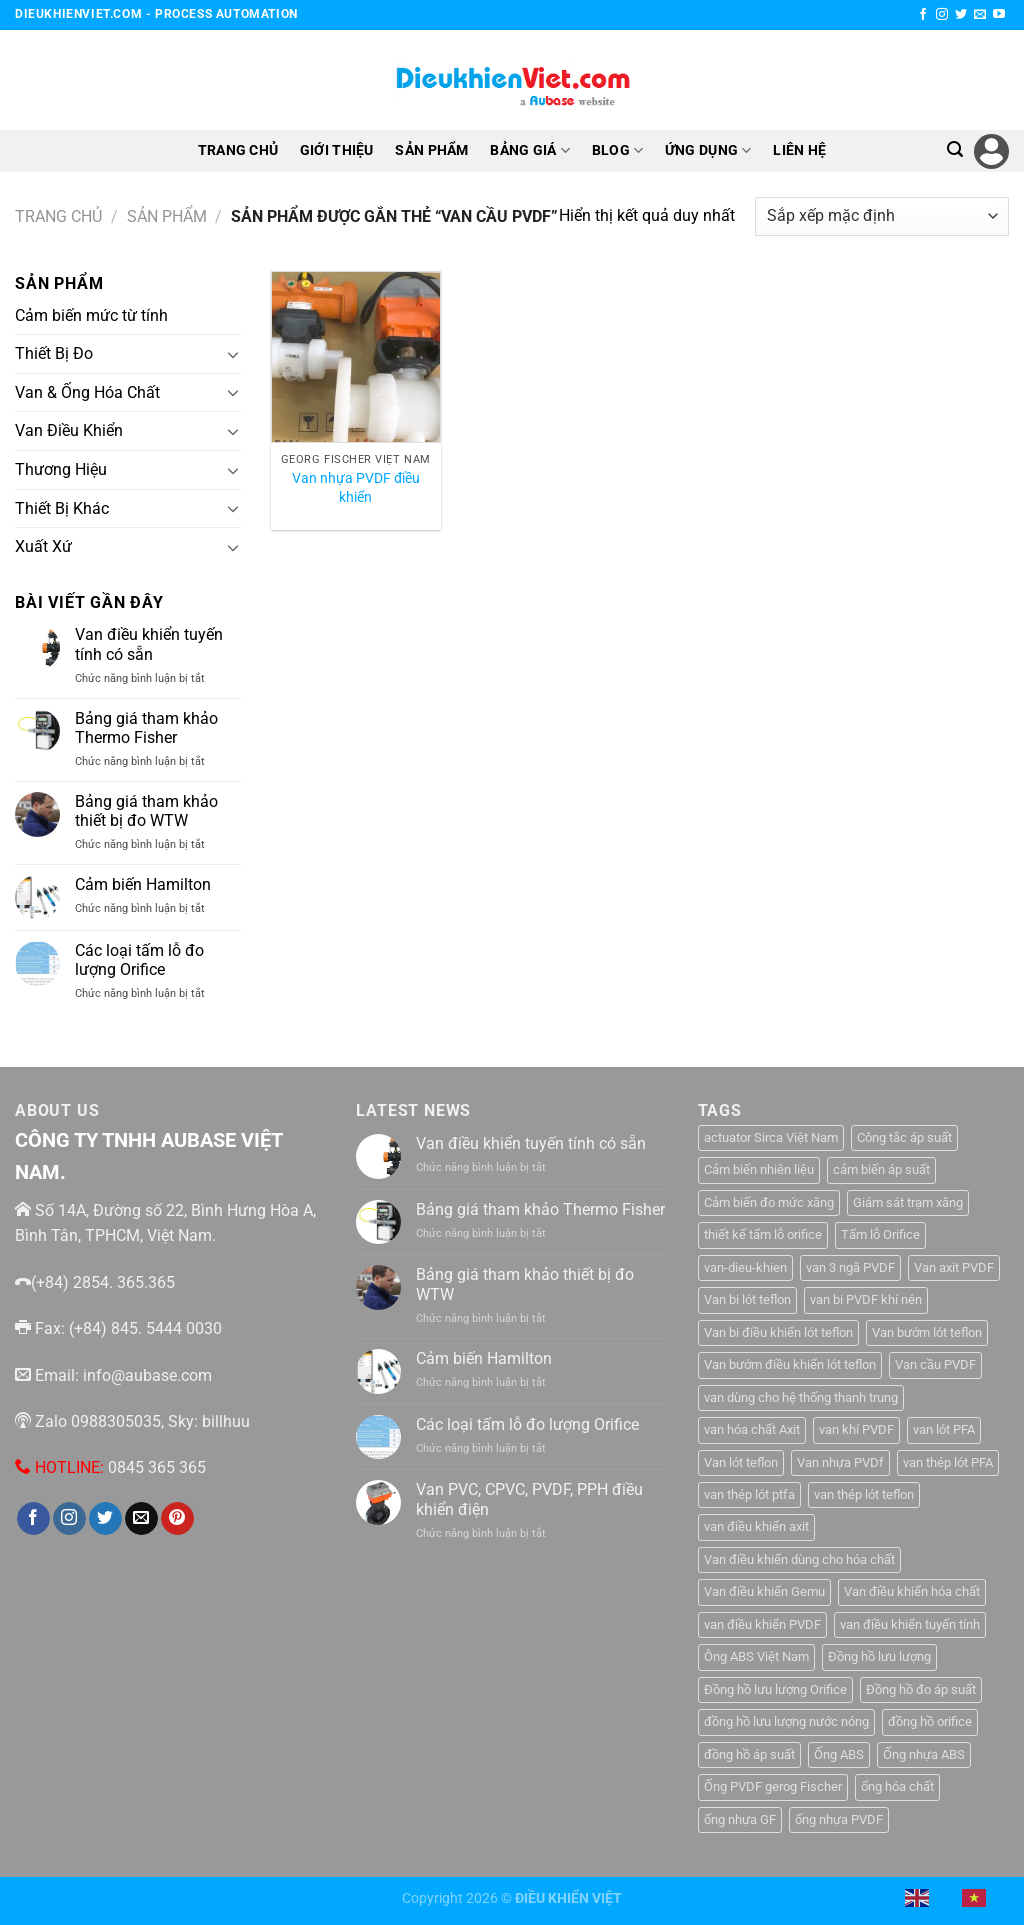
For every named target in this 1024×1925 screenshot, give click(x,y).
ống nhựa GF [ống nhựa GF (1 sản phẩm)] (740, 1819)
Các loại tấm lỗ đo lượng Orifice (139, 960)
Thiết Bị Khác (62, 507)
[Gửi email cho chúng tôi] (980, 15)
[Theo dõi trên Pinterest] (177, 1519)
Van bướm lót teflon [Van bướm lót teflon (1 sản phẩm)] (927, 1332)
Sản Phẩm (167, 216)
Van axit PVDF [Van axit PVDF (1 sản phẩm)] (954, 1267)
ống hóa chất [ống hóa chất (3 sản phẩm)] (897, 1786)
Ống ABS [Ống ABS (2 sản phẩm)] (839, 1754)
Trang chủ (58, 216)
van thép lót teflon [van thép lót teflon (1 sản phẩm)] (864, 1494)
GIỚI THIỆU (337, 150)
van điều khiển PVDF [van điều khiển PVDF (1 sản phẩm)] (762, 1624)
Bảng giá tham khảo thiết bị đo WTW (146, 811)
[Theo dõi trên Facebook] (923, 15)
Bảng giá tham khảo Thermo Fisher (146, 728)
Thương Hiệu (61, 469)
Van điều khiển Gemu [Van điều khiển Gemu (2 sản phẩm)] (764, 1591)
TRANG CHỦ (238, 150)
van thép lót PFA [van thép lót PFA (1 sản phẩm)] (948, 1462)
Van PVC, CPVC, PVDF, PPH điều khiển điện (529, 1499)
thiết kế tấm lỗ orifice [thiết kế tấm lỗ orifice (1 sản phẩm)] (763, 1234)
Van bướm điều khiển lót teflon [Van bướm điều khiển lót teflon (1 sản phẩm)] (790, 1364)
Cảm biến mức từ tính (91, 315)
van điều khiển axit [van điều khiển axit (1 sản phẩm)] (756, 1526)
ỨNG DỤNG (708, 150)
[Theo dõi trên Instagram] (942, 15)
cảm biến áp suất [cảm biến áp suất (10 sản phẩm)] (881, 1169)
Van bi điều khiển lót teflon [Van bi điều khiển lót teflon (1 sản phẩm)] (778, 1332)
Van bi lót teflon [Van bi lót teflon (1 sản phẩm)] (747, 1299)
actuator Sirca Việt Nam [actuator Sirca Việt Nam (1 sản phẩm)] (771, 1137)
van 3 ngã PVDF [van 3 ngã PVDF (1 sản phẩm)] (850, 1267)
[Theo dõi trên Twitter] (961, 15)
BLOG (618, 150)
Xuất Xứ (43, 546)
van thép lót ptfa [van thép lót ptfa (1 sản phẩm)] (749, 1494)
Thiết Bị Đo (54, 353)
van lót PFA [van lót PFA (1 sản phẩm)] (944, 1429)
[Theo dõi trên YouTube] (999, 15)
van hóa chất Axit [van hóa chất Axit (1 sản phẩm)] (752, 1429)
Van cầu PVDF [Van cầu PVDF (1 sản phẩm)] (935, 1364)
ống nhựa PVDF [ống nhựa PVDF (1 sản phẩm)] (839, 1819)
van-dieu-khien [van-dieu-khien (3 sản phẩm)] (745, 1267)
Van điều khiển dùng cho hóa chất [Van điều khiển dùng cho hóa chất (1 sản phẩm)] (799, 1559)
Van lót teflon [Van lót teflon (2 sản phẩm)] (741, 1462)
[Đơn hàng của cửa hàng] (882, 216)
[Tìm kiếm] (955, 149)
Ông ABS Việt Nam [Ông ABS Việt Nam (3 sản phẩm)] (756, 1656)
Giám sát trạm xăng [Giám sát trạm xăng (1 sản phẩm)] (908, 1202)
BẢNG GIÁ (530, 150)
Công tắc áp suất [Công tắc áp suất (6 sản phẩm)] (904, 1137)
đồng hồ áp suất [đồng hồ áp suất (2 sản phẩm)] (749, 1754)
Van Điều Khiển (69, 430)
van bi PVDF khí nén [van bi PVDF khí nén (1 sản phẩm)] (866, 1299)
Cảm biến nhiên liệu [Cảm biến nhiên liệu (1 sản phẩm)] (759, 1169)
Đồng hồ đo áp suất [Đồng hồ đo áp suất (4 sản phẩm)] (921, 1689)
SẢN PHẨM (431, 150)
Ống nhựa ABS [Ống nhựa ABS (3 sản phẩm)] (924, 1754)
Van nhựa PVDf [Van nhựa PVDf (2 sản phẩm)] (840, 1462)
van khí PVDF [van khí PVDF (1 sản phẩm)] (856, 1429)
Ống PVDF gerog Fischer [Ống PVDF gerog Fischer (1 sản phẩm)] (773, 1786)
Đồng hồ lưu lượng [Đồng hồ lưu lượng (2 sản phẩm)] (879, 1656)
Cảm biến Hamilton (143, 884)
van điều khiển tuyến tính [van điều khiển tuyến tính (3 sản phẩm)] (910, 1624)
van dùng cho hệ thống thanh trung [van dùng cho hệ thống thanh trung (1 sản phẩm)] (801, 1397)
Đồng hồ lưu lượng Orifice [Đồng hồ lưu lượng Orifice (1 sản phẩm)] (775, 1689)
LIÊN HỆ (799, 150)
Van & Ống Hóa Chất (87, 392)
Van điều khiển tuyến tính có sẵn (149, 644)
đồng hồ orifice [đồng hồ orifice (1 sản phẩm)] (930, 1721)
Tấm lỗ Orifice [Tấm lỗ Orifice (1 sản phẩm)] (880, 1234)
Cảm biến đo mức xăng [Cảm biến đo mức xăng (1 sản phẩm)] (769, 1202)
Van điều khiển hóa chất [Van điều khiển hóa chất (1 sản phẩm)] (912, 1591)
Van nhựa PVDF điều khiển (356, 488)
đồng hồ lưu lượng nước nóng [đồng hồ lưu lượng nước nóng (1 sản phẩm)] (786, 1721)
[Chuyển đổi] (233, 354)
